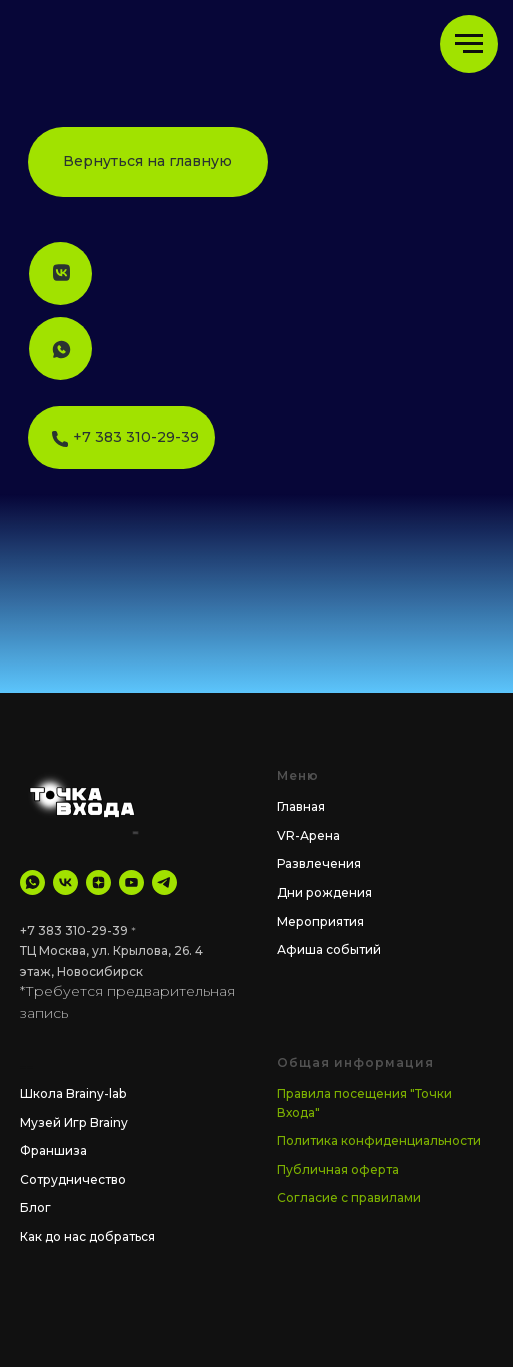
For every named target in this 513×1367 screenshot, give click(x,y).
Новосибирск (100, 971)
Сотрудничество (73, 1179)
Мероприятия (320, 921)
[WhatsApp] (32, 882)
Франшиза (53, 1150)
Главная (301, 806)
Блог (35, 1207)
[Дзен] (98, 882)
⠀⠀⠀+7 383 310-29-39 (121, 437)
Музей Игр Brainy (74, 1122)
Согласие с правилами (349, 1197)
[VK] (65, 882)
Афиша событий (329, 949)
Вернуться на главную (147, 161)
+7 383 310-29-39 (74, 930)
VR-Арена (308, 835)
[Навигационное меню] (469, 44)
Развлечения (319, 863)
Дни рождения (324, 892)
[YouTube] (131, 882)
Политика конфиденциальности (379, 1140)
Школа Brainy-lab (73, 1093)
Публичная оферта (338, 1169)
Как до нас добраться (87, 1236)
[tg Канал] (164, 882)
